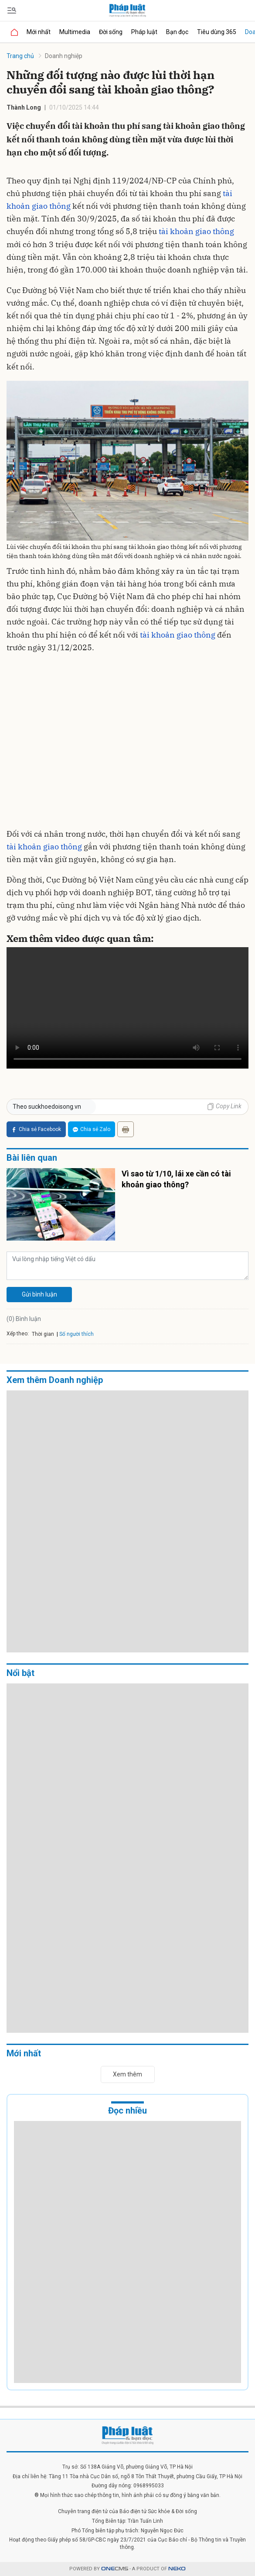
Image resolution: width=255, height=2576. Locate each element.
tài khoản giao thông (196, 231)
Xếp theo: (18, 1334)
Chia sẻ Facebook (36, 1129)
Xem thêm (127, 2074)
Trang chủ (20, 55)
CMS (114, 2569)
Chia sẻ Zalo (91, 1129)
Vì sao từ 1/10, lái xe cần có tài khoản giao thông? (176, 1179)
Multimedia (74, 31)
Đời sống (110, 31)
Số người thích (76, 1334)
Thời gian (43, 1334)
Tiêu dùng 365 (216, 31)
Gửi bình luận (39, 1294)
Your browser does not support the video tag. (127, 1008)
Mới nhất (39, 31)
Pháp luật (144, 31)
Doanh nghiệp (63, 55)
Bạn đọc (177, 31)
